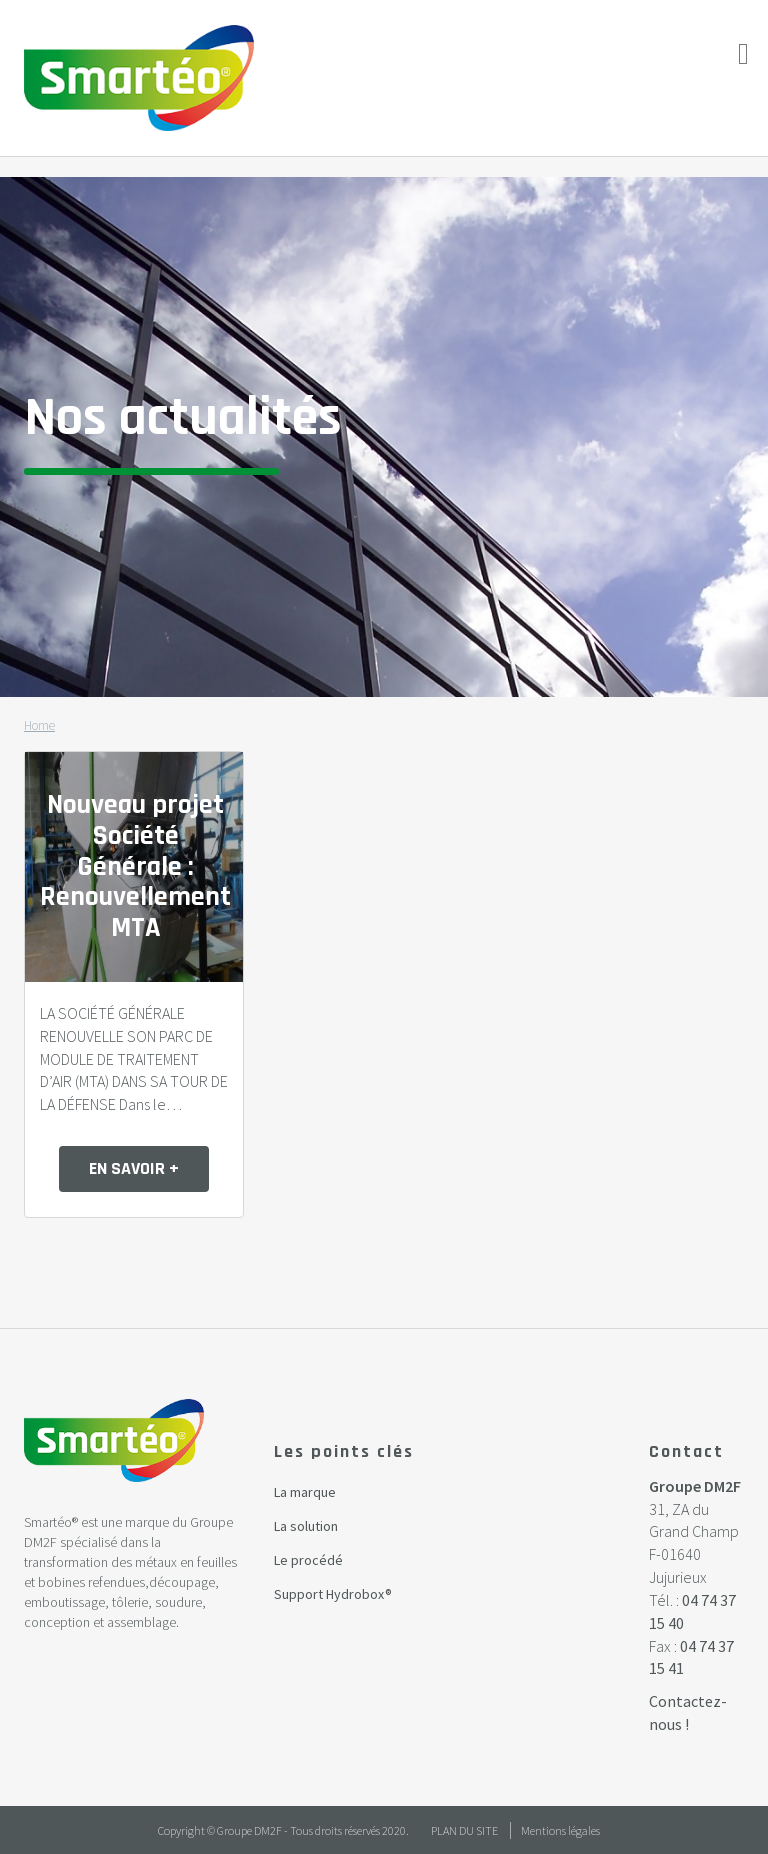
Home (39, 725)
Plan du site (464, 1830)
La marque (305, 1492)
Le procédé (308, 1560)
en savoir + (134, 1168)
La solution (306, 1526)
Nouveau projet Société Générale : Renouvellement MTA (135, 866)
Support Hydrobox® (333, 1594)
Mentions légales (560, 1830)
